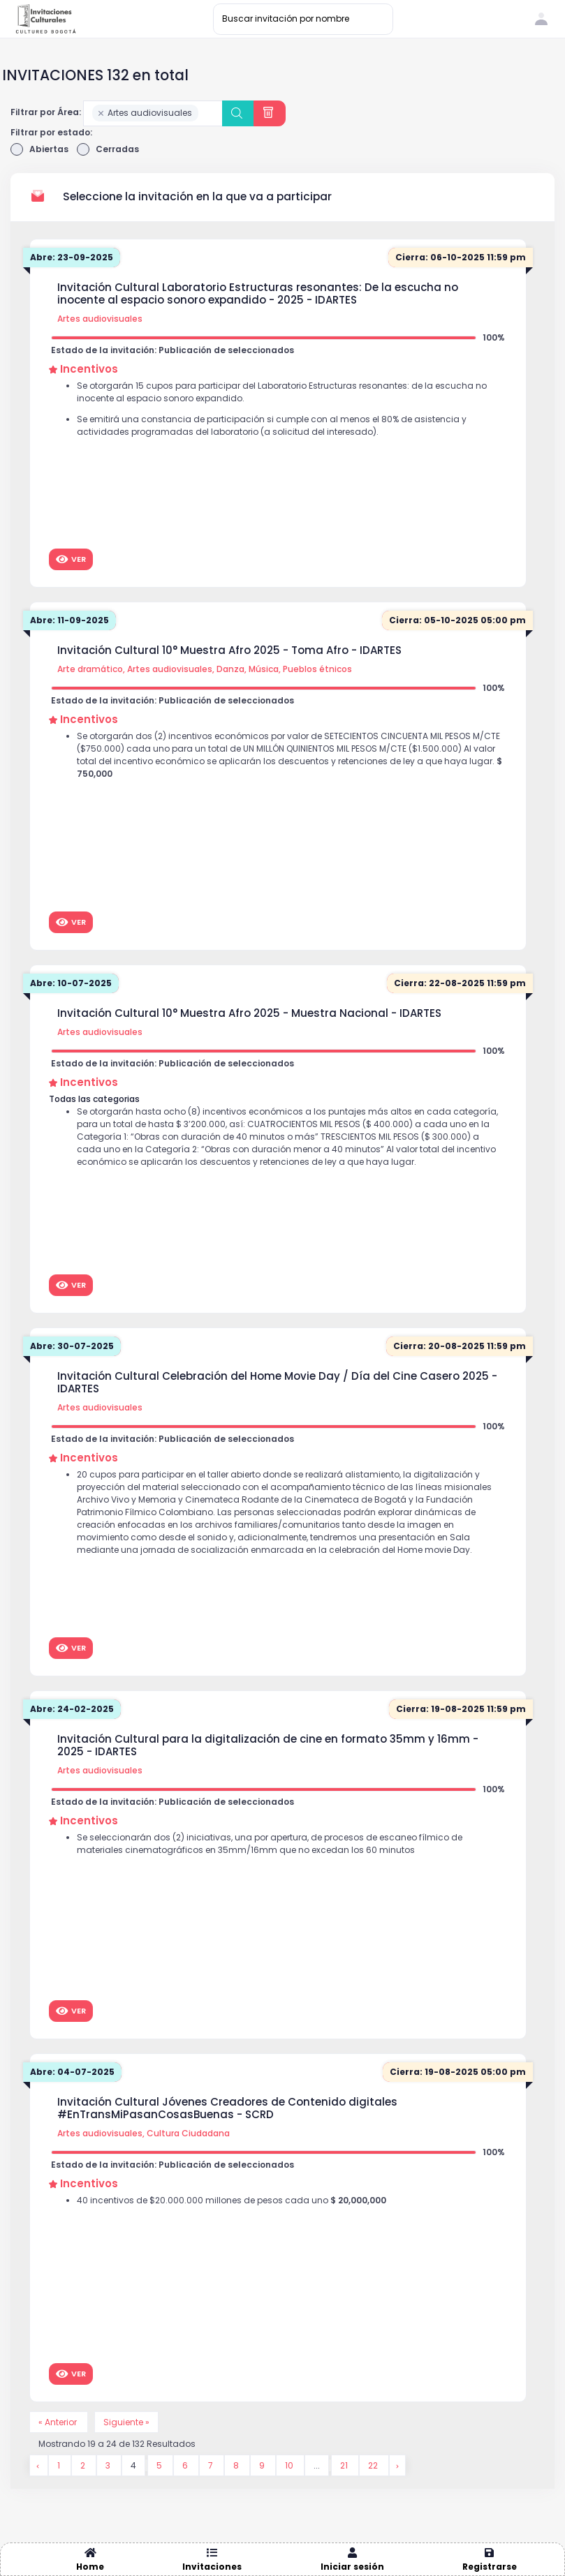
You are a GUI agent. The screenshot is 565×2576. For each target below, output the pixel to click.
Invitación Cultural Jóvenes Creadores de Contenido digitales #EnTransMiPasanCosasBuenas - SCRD (227, 2108)
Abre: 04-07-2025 (72, 2072)
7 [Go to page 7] (211, 2465)
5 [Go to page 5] (160, 2465)
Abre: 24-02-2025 (72, 1709)
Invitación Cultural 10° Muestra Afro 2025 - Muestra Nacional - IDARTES (249, 1013)
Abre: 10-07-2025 (71, 983)
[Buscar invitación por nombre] (303, 19)
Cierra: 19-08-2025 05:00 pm (458, 2072)
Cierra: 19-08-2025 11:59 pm (461, 1709)
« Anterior (58, 2422)
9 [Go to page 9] (263, 2465)
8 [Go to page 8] (237, 2465)
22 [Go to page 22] (374, 2465)
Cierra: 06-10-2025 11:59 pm (460, 257)
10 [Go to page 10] (290, 2465)
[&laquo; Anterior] (38, 2465)
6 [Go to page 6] (186, 2465)
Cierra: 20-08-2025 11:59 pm (459, 1346)
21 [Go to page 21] (345, 2465)
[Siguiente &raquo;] (397, 2465)
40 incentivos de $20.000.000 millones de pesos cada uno (231, 2200)
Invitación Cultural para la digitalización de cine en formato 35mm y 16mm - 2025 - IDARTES (267, 1745)
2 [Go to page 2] (83, 2465)
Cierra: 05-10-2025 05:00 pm (457, 620)
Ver (71, 559)
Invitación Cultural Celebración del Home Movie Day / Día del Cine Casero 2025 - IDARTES (277, 1382)
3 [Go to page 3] (108, 2465)
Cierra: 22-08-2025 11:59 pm (460, 983)
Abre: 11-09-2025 (69, 620)
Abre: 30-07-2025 (72, 1346)
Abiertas (39, 149)
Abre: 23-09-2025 (71, 257)
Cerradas (108, 149)
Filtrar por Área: (45, 112)
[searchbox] (205, 113)
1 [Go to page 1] (59, 2465)
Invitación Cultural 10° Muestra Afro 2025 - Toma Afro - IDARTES (229, 650)
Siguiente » (126, 2422)
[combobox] (153, 113)
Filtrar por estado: (51, 132)
